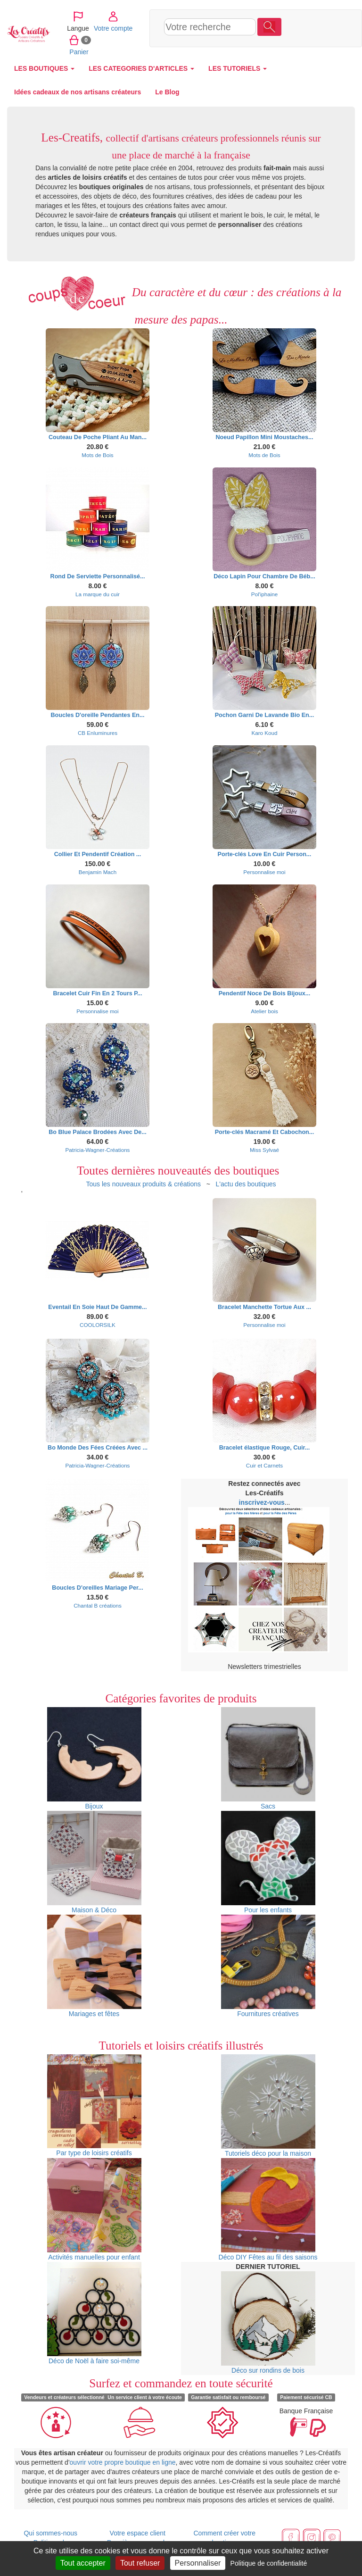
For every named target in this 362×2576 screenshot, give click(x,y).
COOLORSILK (97, 1325)
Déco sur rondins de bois (268, 2322)
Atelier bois (264, 1011)
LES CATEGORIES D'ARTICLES (141, 68)
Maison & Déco (94, 1862)
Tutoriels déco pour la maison (268, 2105)
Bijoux (94, 1758)
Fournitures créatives (268, 1966)
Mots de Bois (97, 455)
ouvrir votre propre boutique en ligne (123, 2462)
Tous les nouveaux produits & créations (143, 1184)
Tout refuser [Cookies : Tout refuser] (140, 2563)
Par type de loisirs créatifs (94, 2105)
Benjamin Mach (97, 872)
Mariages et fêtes (94, 1966)
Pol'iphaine (264, 594)
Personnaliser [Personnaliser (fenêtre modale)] (198, 2563)
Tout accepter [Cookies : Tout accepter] (83, 2563)
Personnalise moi (264, 872)
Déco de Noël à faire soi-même (94, 2313)
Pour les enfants (268, 1862)
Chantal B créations (98, 1605)
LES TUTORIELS (237, 68)
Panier (294, 51)
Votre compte (301, 28)
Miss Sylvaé (264, 1150)
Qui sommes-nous (50, 2533)
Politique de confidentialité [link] (268, 2563)
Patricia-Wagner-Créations (98, 1150)
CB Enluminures (97, 733)
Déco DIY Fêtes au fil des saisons (268, 2209)
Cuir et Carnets (264, 1465)
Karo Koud (264, 733)
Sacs (268, 1758)
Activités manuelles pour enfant (94, 2209)
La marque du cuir (97, 594)
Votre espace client (137, 2533)
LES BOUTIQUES (44, 68)
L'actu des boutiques (246, 1184)
